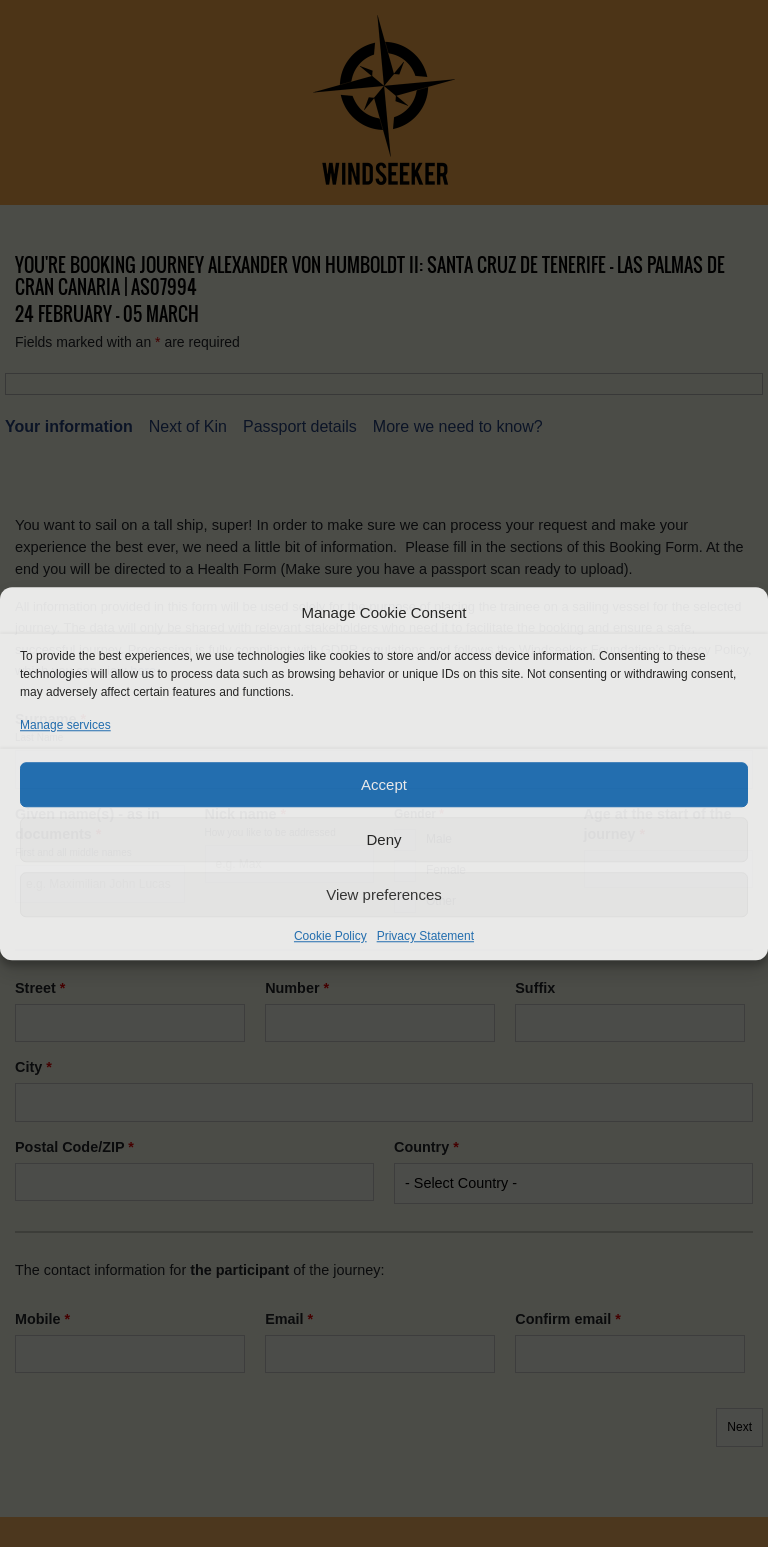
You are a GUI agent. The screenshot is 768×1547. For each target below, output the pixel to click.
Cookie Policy (330, 936)
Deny (383, 839)
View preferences (384, 894)
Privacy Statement (425, 936)
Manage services (65, 725)
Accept (384, 784)
